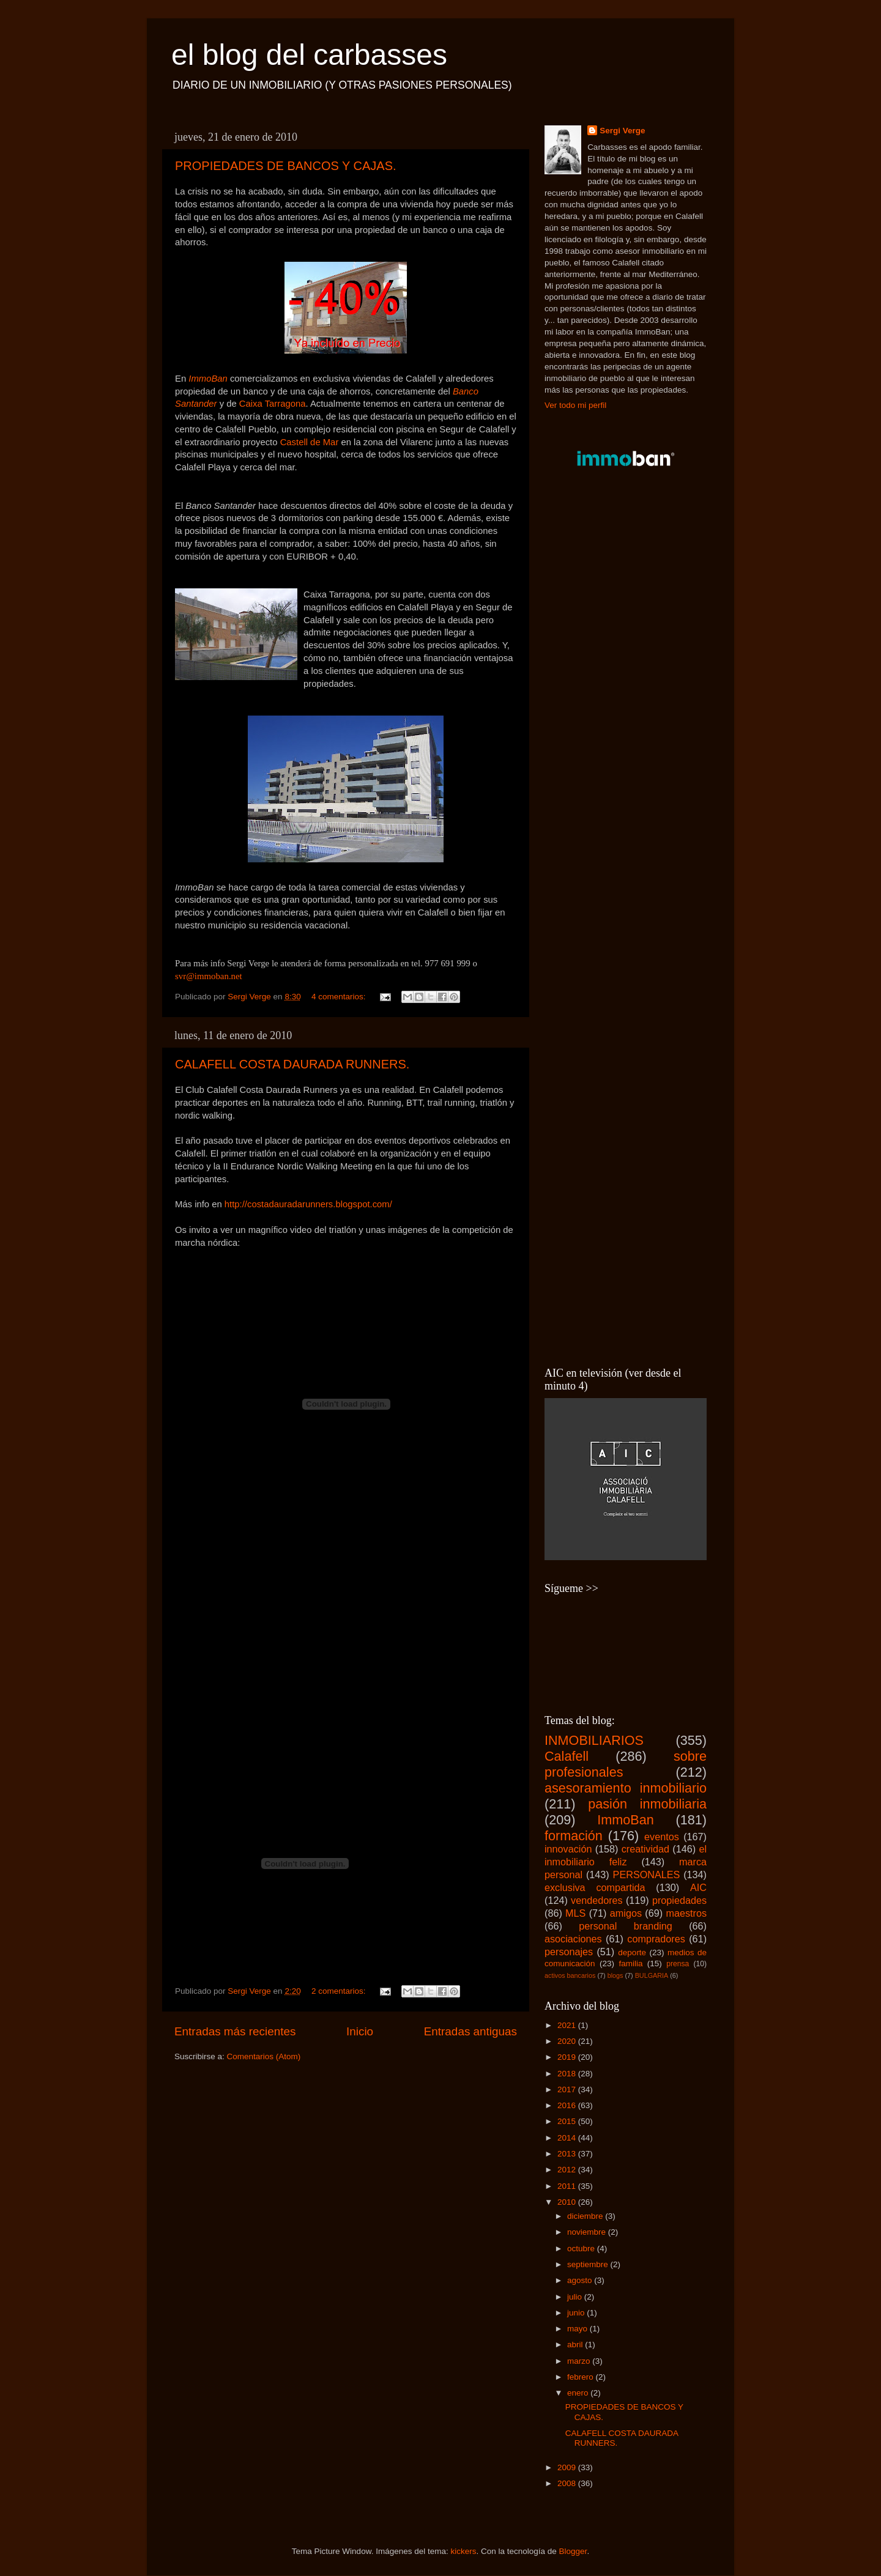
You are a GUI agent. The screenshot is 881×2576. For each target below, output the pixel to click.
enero (578, 2392)
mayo (578, 2328)
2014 (567, 2137)
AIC (698, 1887)
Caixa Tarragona (272, 404)
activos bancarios (570, 1975)
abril (576, 2344)
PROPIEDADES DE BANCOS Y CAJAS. (285, 165)
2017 (567, 2089)
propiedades (679, 1900)
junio (577, 2312)
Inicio (359, 2031)
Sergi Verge (622, 130)
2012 (567, 2169)
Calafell (567, 1756)
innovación (568, 1848)
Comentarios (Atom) (264, 2056)
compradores (656, 1938)
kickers (463, 2551)
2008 (567, 2483)
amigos (626, 1913)
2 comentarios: (339, 1991)
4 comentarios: (339, 996)
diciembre (586, 2216)
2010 (567, 2202)
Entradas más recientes (235, 2031)
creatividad (645, 1848)
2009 (567, 2467)
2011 (567, 2186)
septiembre (589, 2264)
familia (630, 1963)
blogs (615, 1975)
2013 (567, 2153)
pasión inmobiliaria (647, 1804)
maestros (686, 1913)
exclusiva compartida (595, 1887)
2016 (567, 2105)
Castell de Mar (310, 442)
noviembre (587, 2232)
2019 (567, 2057)
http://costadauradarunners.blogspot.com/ (308, 1204)
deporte (632, 1952)
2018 (567, 2073)
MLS (575, 1913)
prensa (677, 1964)
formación (574, 1835)
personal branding (625, 1925)
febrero (581, 2377)
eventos (661, 1836)
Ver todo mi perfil (575, 405)
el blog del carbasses (309, 55)
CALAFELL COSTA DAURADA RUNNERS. (292, 1064)
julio (575, 2296)
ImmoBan (209, 378)
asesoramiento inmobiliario (626, 1788)
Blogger (573, 2551)
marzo (579, 2361)
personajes (569, 1951)
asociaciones (573, 1938)
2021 (567, 2025)
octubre (582, 2248)
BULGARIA (652, 1975)
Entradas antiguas (470, 2031)
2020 (567, 2041)
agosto (580, 2280)
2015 (567, 2121)
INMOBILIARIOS (594, 1740)
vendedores (597, 1900)
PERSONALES (646, 1874)
